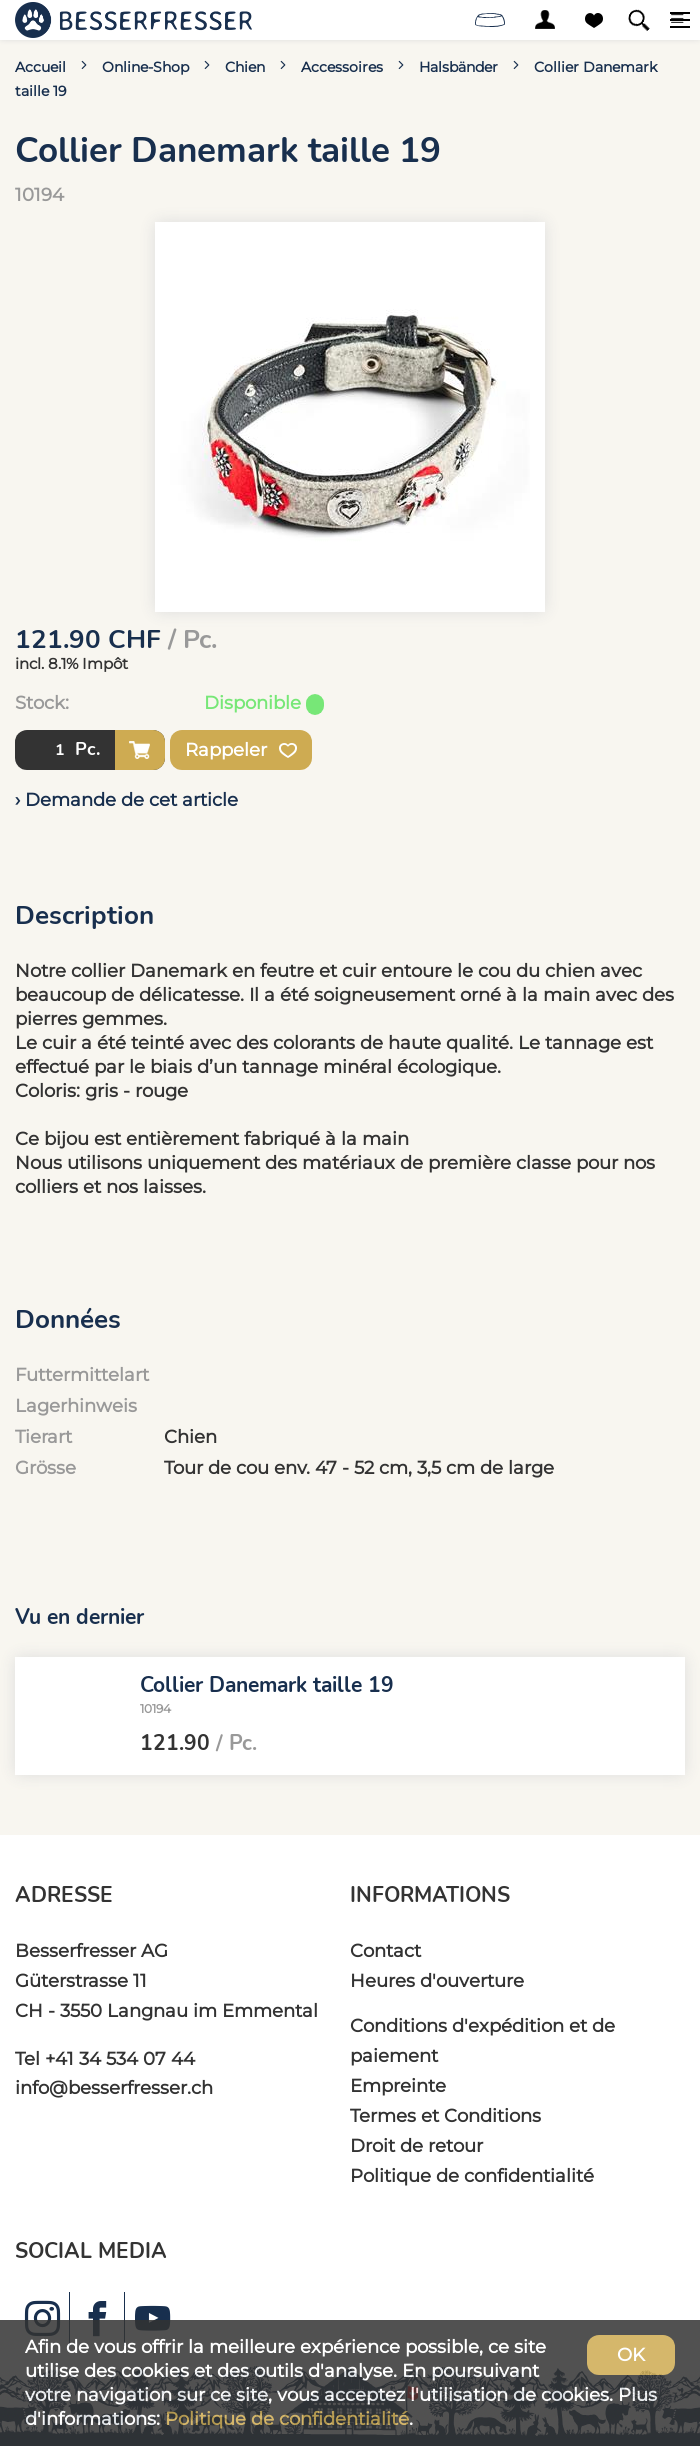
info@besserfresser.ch (114, 2087)
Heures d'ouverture (437, 1980)
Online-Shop (145, 67)
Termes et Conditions (445, 2115)
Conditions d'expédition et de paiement (482, 2040)
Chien (245, 67)
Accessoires (342, 67)
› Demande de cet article (126, 799)
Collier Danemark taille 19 (267, 1684)
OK (631, 2354)
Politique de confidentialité (472, 2175)
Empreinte (398, 2085)
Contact (385, 1950)
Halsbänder (458, 67)
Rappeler (241, 750)
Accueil (40, 67)
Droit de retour (416, 2145)
